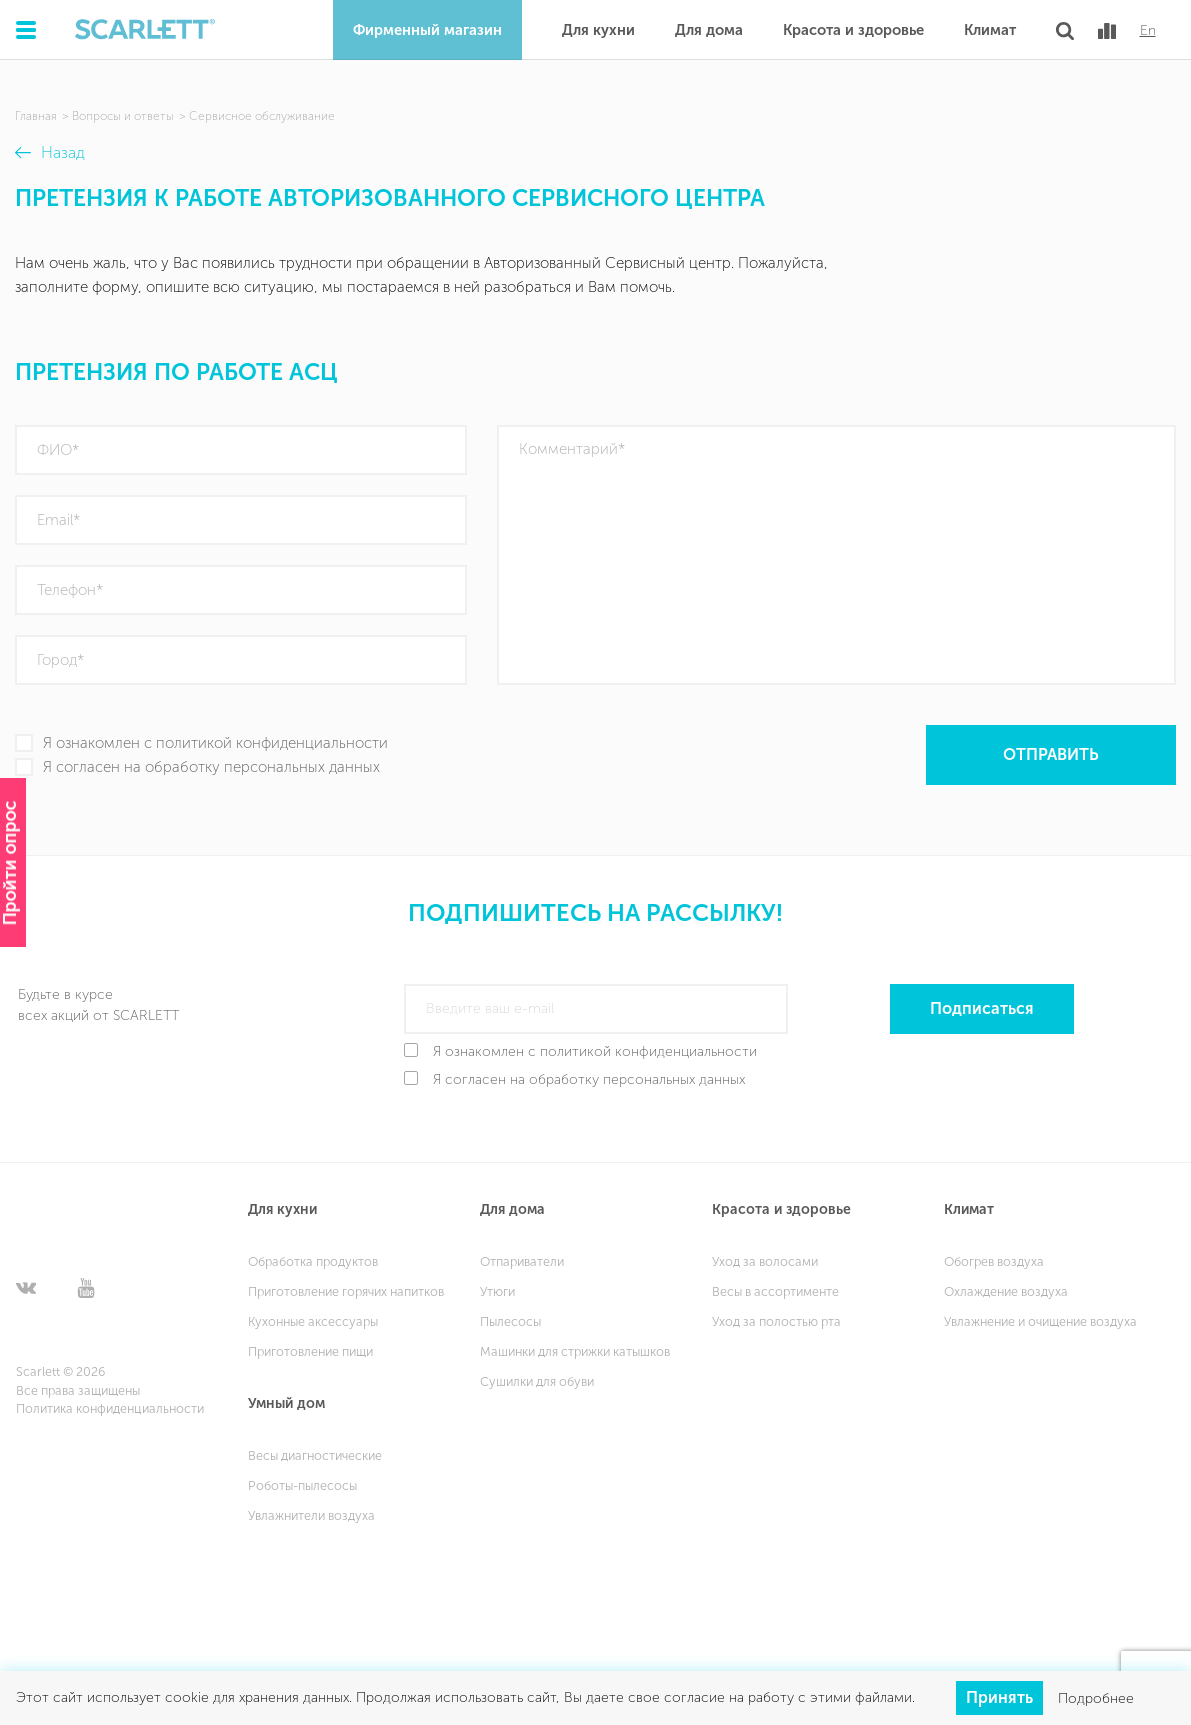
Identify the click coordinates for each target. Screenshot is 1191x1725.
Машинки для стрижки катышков (575, 1351)
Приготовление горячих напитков (346, 1291)
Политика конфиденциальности (110, 1408)
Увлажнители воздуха (311, 1515)
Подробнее (1096, 1697)
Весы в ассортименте (775, 1291)
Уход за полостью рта (776, 1321)
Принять (999, 1697)
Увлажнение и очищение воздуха (1040, 1321)
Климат (990, 30)
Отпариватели (522, 1261)
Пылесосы (510, 1321)
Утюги (497, 1291)
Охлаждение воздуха (1006, 1291)
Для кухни (598, 30)
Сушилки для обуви (537, 1381)
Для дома (709, 30)
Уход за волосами (765, 1261)
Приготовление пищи (310, 1351)
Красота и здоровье (853, 30)
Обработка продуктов (313, 1261)
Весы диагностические (315, 1455)
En (1148, 31)
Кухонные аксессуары (313, 1321)
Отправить (1051, 754)
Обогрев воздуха (994, 1261)
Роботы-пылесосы (302, 1485)
